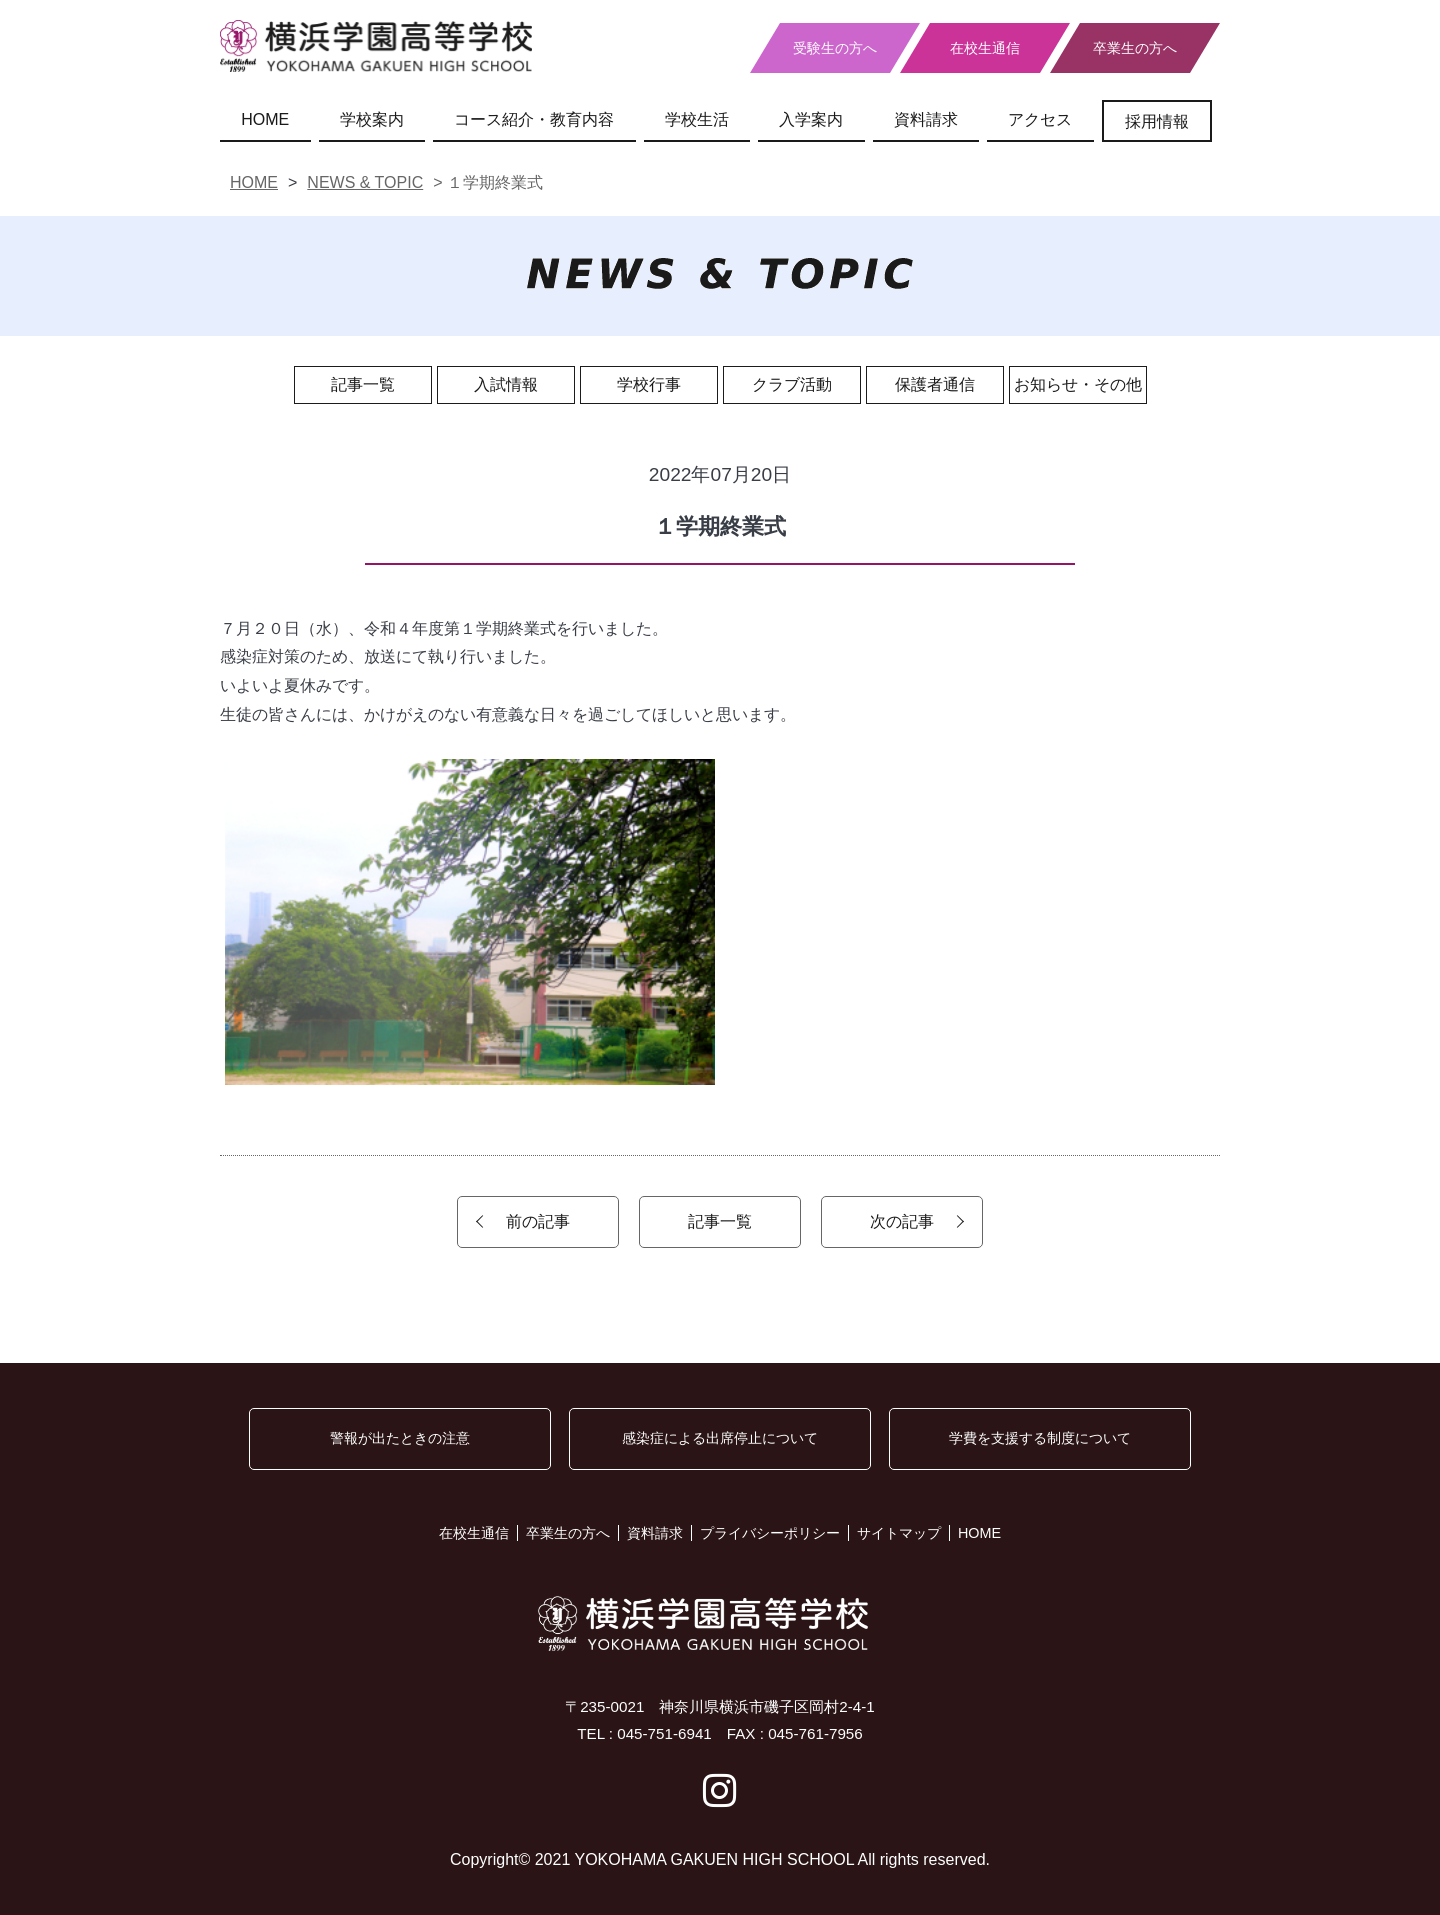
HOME (265, 119)
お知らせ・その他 (1078, 384)
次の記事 (902, 1221)
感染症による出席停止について (720, 1438)
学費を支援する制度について (1040, 1438)
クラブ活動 (792, 384)
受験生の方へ (835, 48)
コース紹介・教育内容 (534, 119)
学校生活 (697, 119)
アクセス (1040, 119)
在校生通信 (985, 48)
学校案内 (372, 119)
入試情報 (506, 384)
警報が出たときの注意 (400, 1438)
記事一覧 (363, 384)
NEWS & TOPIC (365, 182)
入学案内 (811, 119)
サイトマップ (899, 1533)
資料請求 (926, 119)
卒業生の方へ (1135, 48)
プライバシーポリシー (770, 1533)
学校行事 (649, 384)
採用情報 (1157, 121)
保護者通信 (935, 384)
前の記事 (538, 1221)
